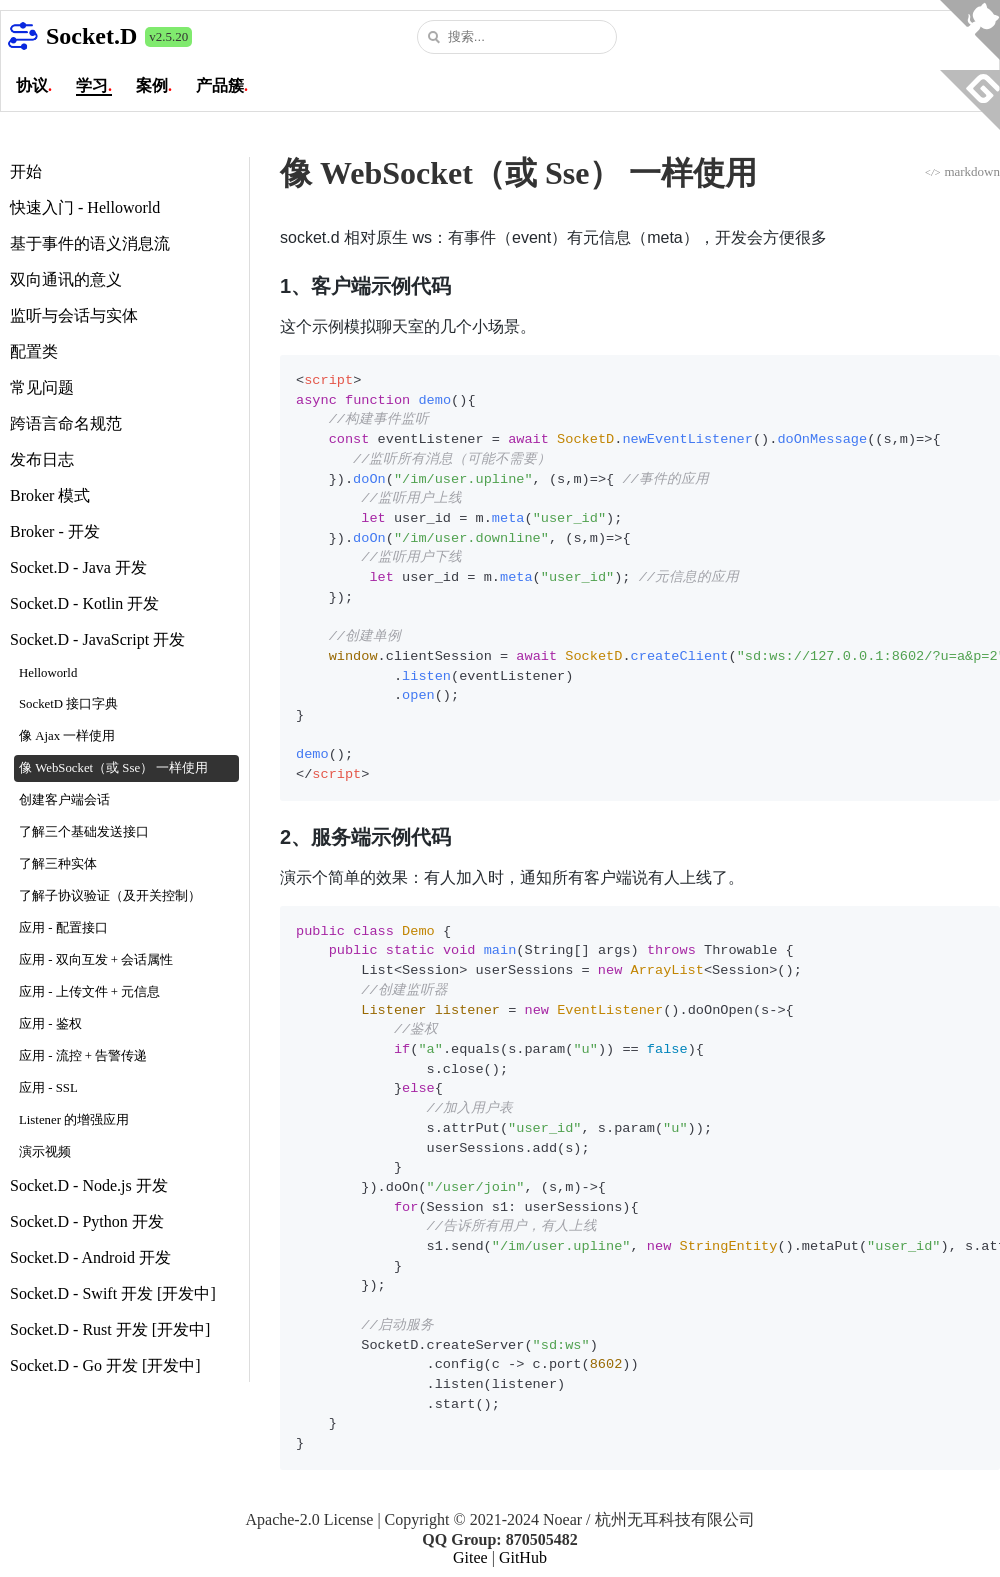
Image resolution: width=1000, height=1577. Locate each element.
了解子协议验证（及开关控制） (110, 896)
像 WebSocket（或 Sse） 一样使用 (113, 768)
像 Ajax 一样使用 (67, 736)
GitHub (523, 1557)
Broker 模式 (50, 495)
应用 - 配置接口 (63, 928)
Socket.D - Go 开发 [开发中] (105, 1365)
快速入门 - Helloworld (85, 207)
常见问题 (42, 387)
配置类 (34, 351)
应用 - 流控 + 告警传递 (83, 1056)
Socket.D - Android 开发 (90, 1257)
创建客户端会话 (64, 800)
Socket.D (91, 36)
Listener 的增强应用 (74, 1120)
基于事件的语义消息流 (90, 243)
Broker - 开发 (55, 531)
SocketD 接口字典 (68, 704)
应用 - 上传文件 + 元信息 (89, 992)
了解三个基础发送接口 (84, 832)
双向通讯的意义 (66, 279)
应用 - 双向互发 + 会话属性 (96, 960)
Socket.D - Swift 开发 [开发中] (113, 1293)
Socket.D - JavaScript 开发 (97, 639)
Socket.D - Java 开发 (78, 567)
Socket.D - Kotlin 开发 (84, 603)
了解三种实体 (58, 864)
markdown (962, 171)
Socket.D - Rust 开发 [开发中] (110, 1329)
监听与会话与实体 (74, 315)
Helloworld (48, 673)
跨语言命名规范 (66, 423)
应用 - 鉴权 (50, 1024)
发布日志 (42, 459)
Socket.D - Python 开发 (87, 1221)
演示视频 (45, 1152)
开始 (26, 171)
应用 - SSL (48, 1088)
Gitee (470, 1557)
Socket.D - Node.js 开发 (89, 1185)
